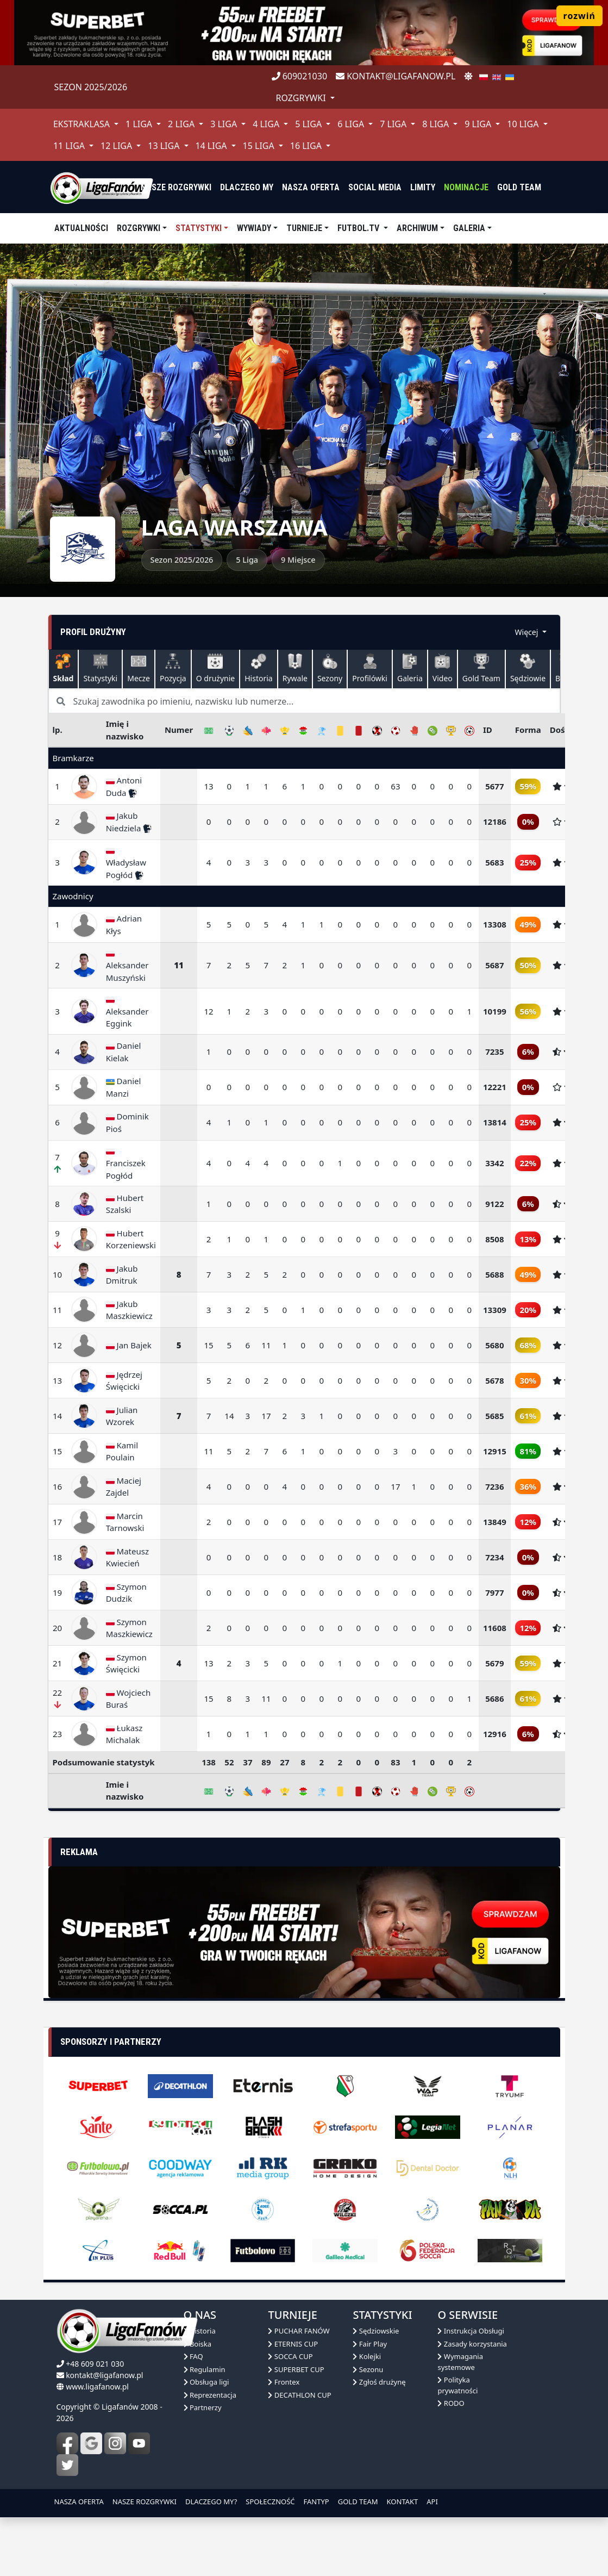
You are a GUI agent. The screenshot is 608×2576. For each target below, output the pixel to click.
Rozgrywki (138, 228)
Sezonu (368, 2369)
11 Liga (70, 146)
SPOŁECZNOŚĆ (270, 2501)
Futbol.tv (359, 228)
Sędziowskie (376, 2331)
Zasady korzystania (471, 2344)
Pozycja (173, 668)
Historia (258, 668)
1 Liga (140, 124)
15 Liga (260, 146)
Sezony (329, 668)
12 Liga (117, 146)
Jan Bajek (129, 1345)
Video (443, 668)
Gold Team (519, 187)
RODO (450, 2403)
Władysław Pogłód (126, 863)
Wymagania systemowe (460, 2361)
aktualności (81, 228)
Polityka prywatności (457, 2385)
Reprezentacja (210, 2395)
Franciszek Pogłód (126, 1163)
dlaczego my (246, 187)
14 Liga (212, 146)
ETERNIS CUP (293, 2344)
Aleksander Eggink (127, 1012)
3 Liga (224, 124)
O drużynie (215, 668)
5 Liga (309, 124)
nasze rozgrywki (176, 187)
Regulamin (204, 2369)
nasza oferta (311, 187)
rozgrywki (302, 98)
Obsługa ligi (206, 2382)
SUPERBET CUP (296, 2369)
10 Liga (524, 124)
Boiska (198, 2344)
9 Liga (479, 124)
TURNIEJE (304, 228)
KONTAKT (402, 2501)
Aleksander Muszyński (127, 965)
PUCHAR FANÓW (298, 2331)
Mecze (138, 668)
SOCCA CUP (290, 2356)
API (432, 2501)
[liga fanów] (101, 187)
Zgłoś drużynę (379, 2382)
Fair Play (370, 2344)
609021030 (300, 76)
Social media (375, 187)
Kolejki (367, 2356)
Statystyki (198, 228)
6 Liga (351, 124)
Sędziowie (528, 668)
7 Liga (394, 124)
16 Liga (307, 146)
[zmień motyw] (468, 76)
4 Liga (267, 124)
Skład (63, 668)
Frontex (283, 2382)
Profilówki (369, 668)
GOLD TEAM (358, 2501)
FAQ (193, 2356)
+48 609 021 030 (95, 2364)
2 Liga (182, 124)
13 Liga (164, 146)
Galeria (469, 228)
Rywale (295, 668)
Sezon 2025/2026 (91, 87)
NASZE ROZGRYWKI (144, 2501)
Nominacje (466, 187)
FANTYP (316, 2501)
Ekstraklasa (82, 124)
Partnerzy (203, 2407)
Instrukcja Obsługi (470, 2331)
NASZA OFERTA (79, 2501)
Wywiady (254, 228)
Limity (422, 187)
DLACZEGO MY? (211, 2501)
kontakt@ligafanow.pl (395, 76)
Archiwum (417, 228)
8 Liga (436, 124)
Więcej (527, 632)
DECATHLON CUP (299, 2395)
